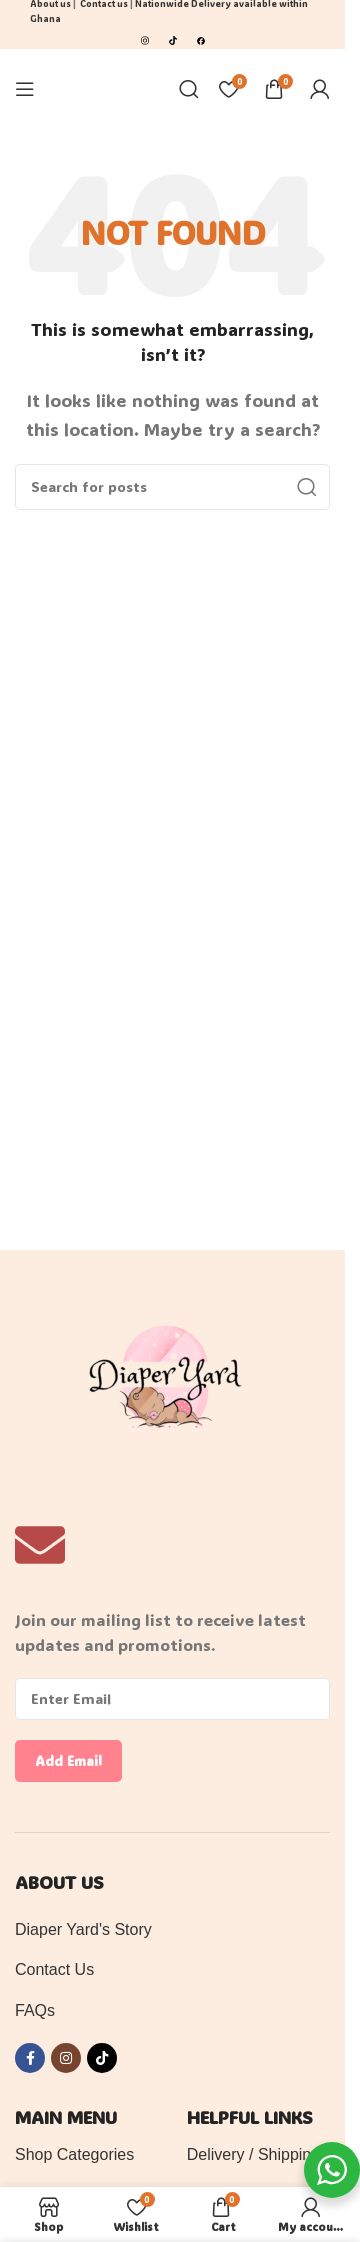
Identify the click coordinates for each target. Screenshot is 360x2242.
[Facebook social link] (30, 2058)
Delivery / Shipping (253, 2154)
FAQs (35, 2010)
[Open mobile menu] (25, 89)
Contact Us (54, 1969)
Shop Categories (74, 2154)
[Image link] (145, 38)
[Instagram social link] (66, 2058)
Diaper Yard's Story (83, 1929)
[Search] (189, 89)
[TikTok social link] (102, 2058)
